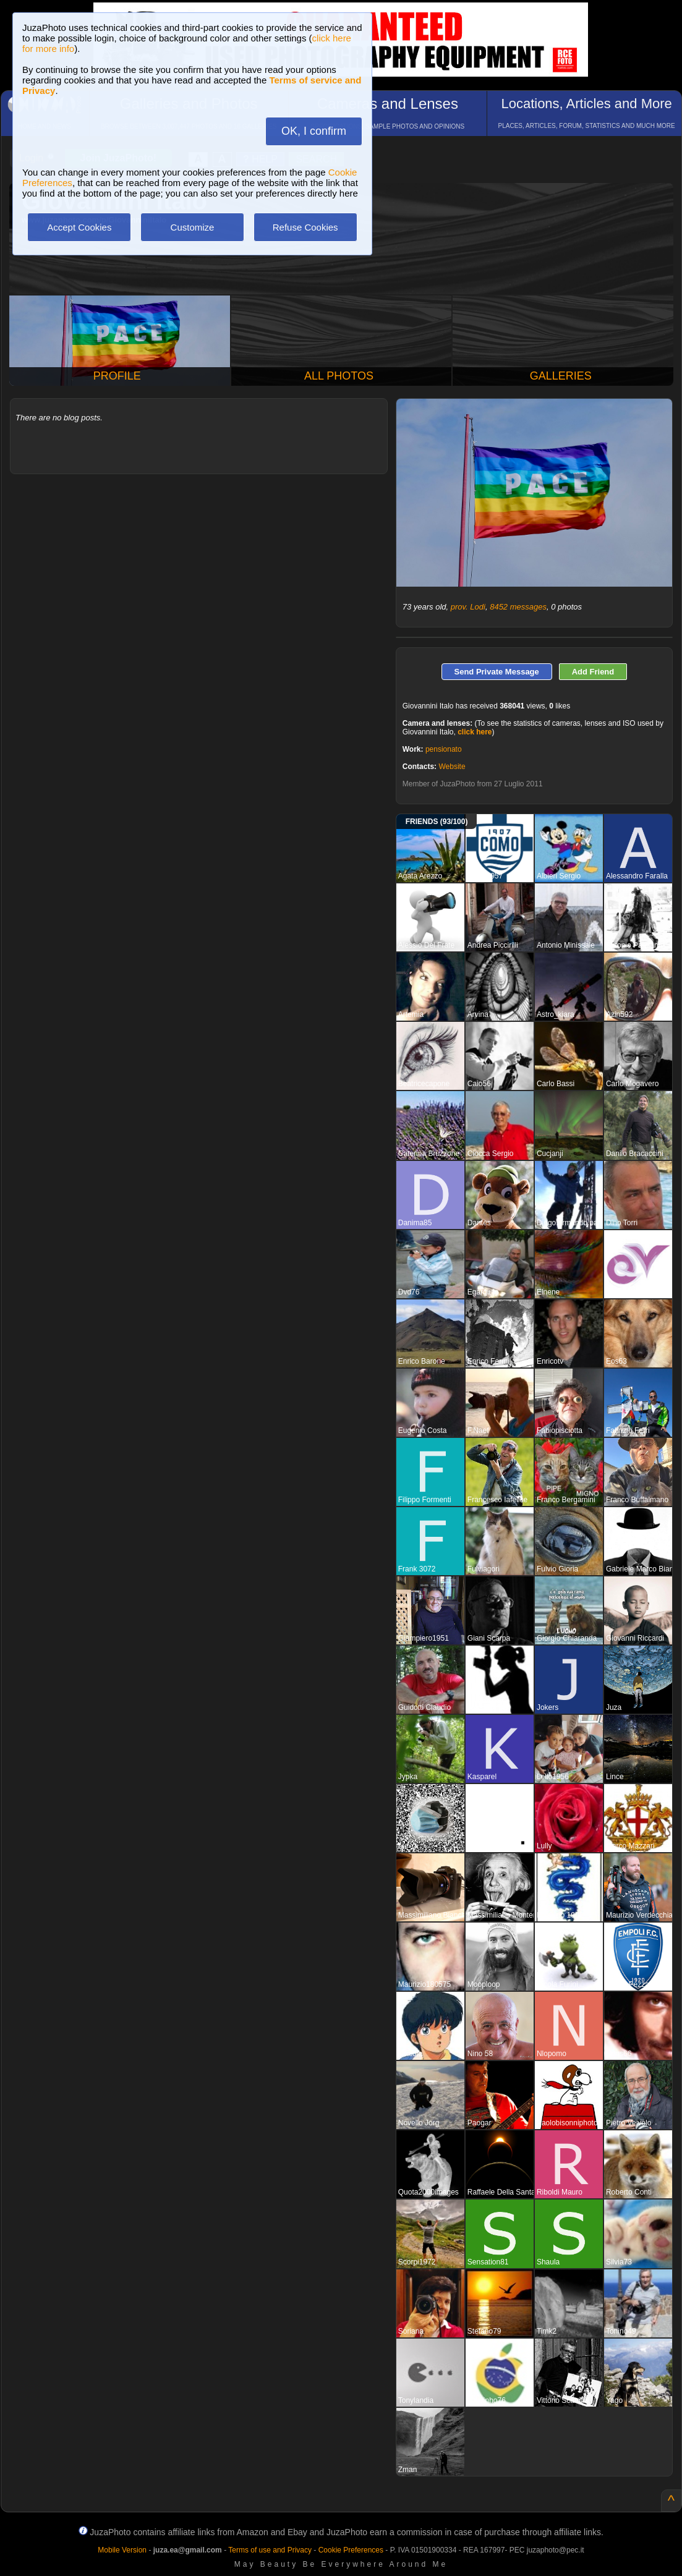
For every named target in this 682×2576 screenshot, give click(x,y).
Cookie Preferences (350, 2550)
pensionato (443, 749)
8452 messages (518, 606)
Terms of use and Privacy (270, 2550)
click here (475, 732)
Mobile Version (122, 2550)
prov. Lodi (468, 606)
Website (451, 766)
